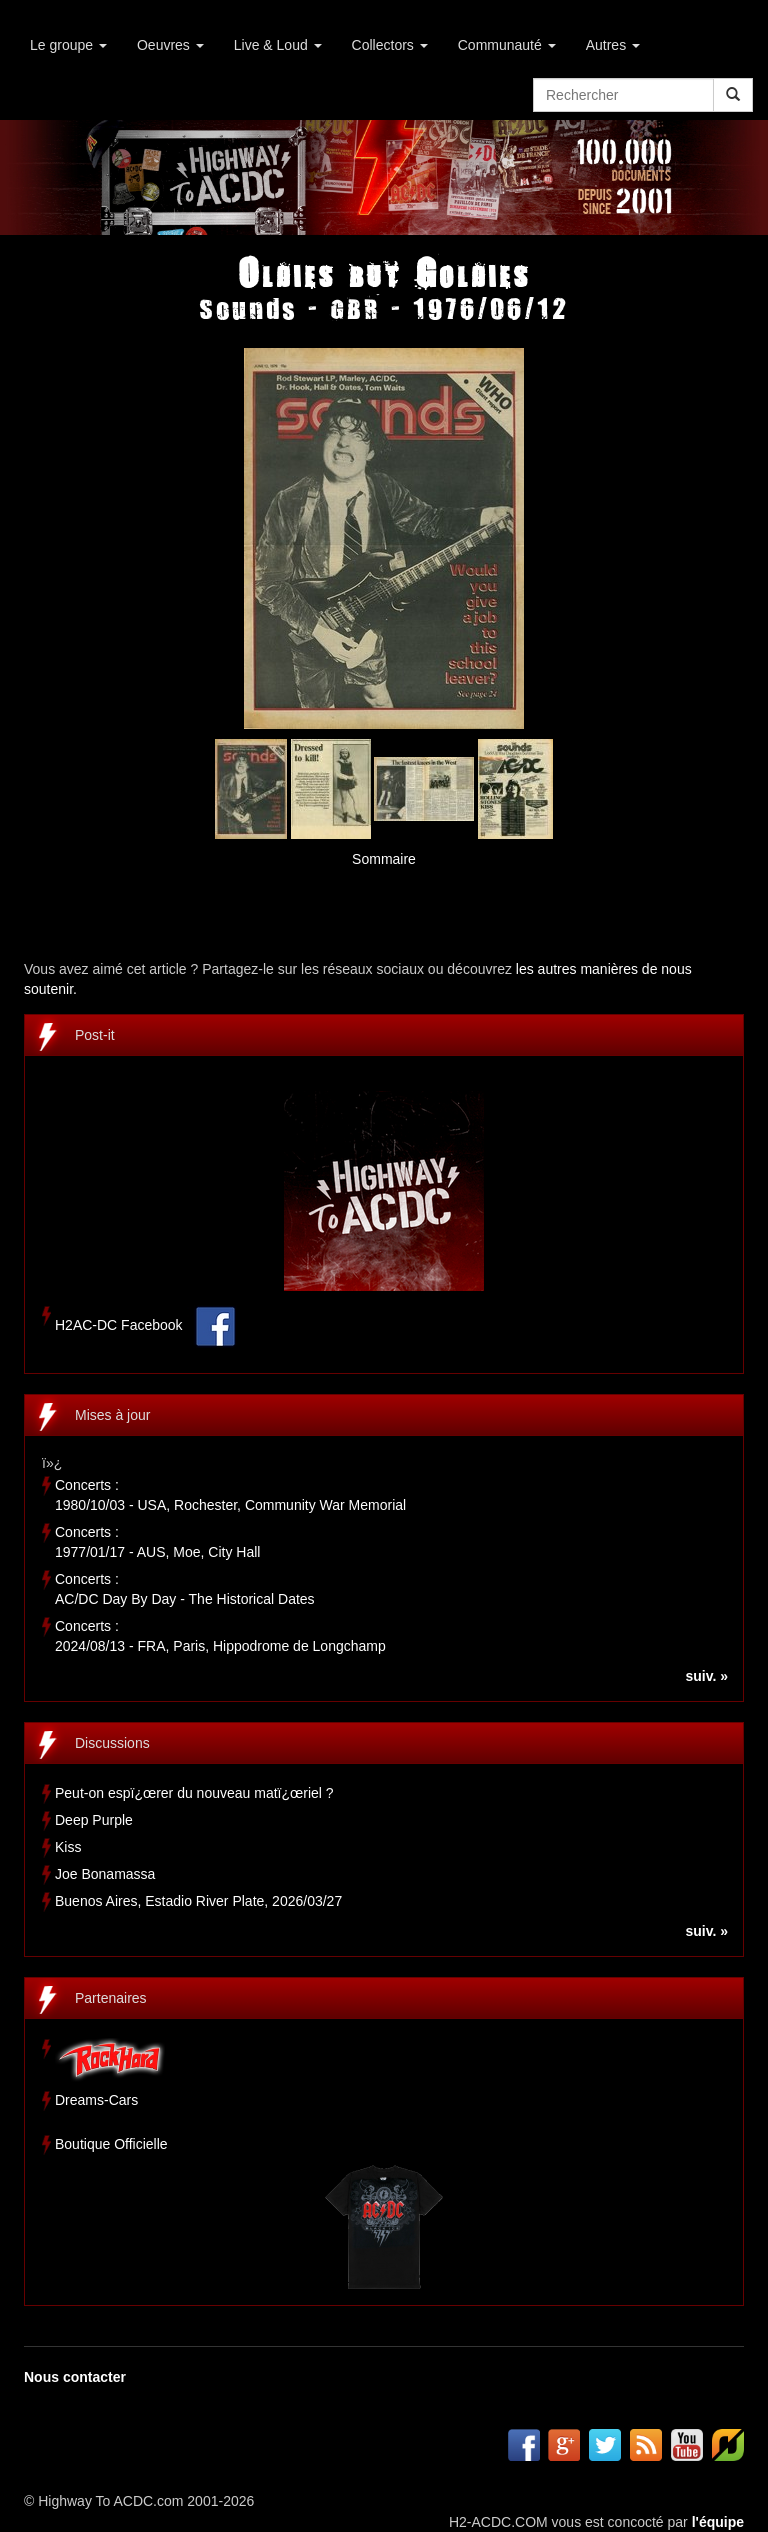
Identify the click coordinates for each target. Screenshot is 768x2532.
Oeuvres (170, 45)
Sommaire (384, 859)
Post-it (95, 1035)
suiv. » (706, 1676)
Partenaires (111, 1998)
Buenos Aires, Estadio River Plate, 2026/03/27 (198, 1901)
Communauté (507, 45)
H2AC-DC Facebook (119, 1326)
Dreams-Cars (96, 2100)
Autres (613, 45)
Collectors (390, 45)
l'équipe (718, 2522)
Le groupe (68, 45)
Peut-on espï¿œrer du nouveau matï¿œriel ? (194, 1793)
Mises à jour (112, 1415)
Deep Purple (94, 1820)
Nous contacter (75, 2377)
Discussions (112, 1743)
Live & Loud (278, 45)
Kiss (68, 1847)
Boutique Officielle (111, 2144)
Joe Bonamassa (105, 1874)
